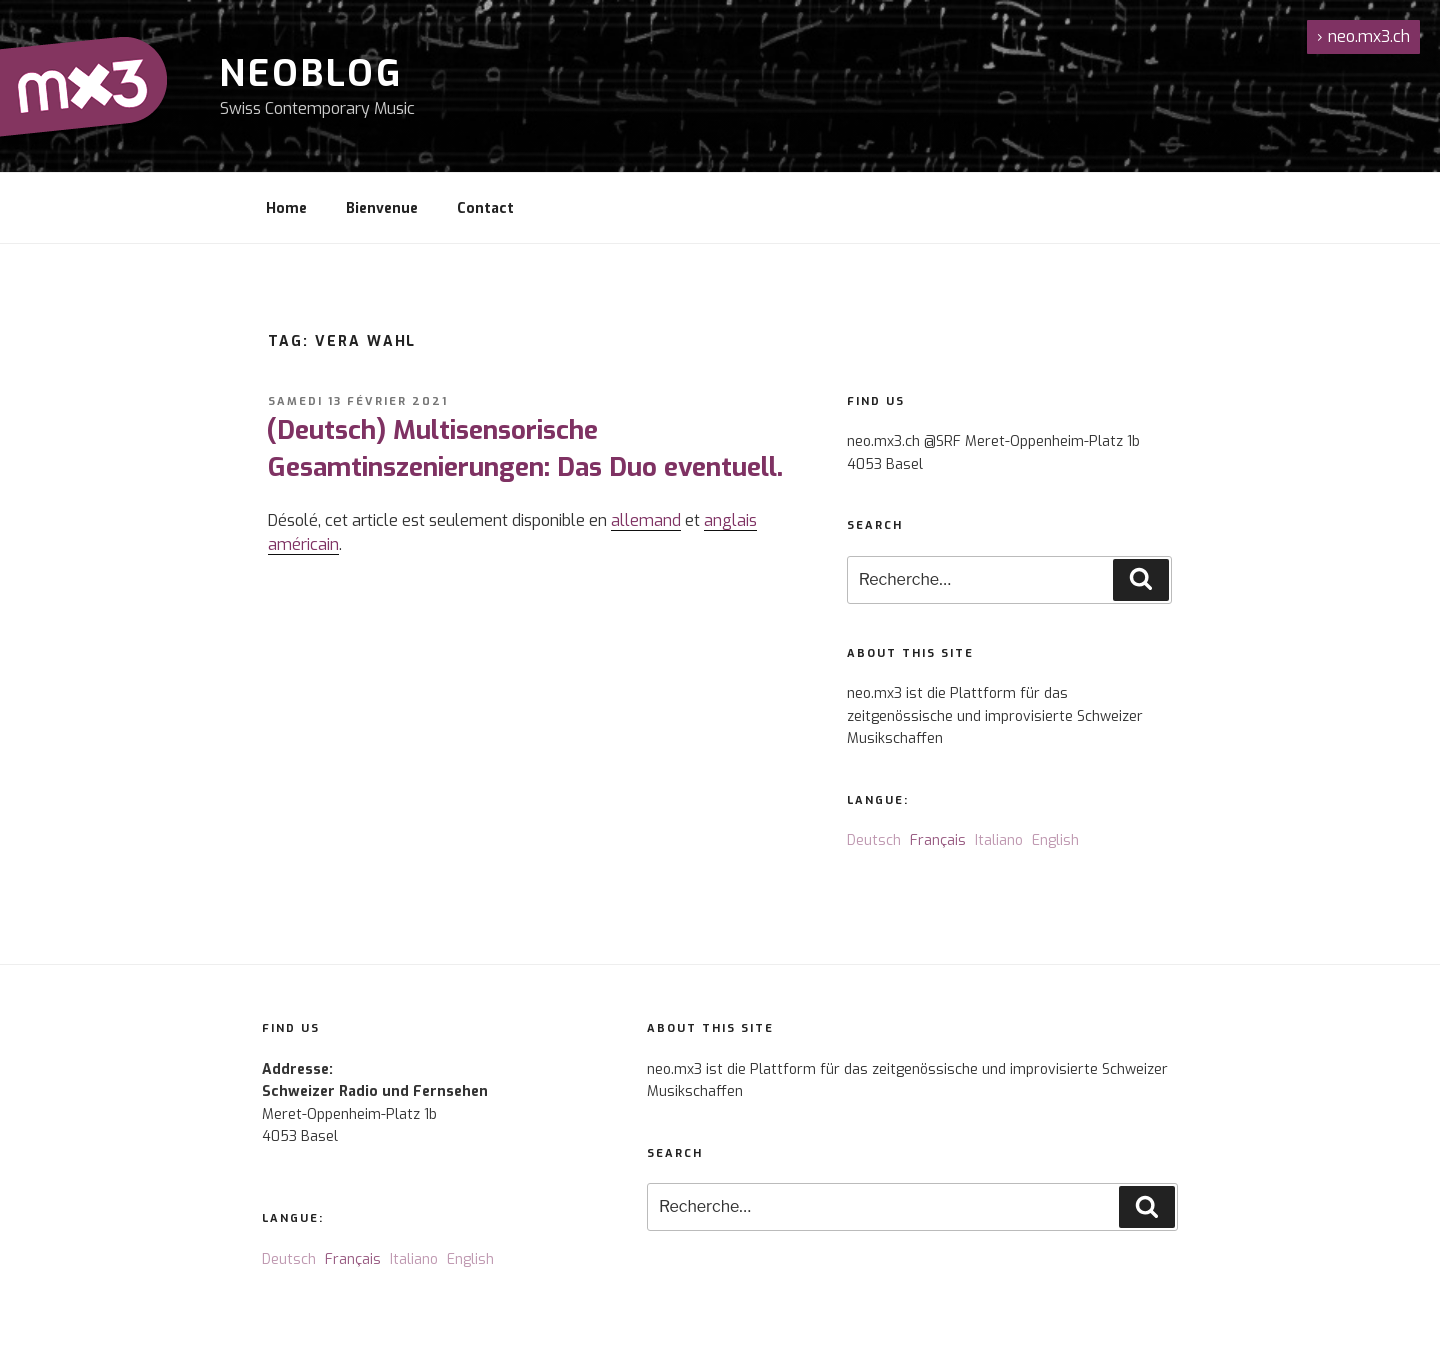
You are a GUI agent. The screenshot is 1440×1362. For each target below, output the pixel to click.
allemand (646, 520)
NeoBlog (311, 74)
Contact (485, 208)
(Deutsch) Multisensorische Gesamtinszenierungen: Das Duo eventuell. (524, 448)
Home (286, 208)
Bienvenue (382, 208)
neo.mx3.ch (1363, 36)
